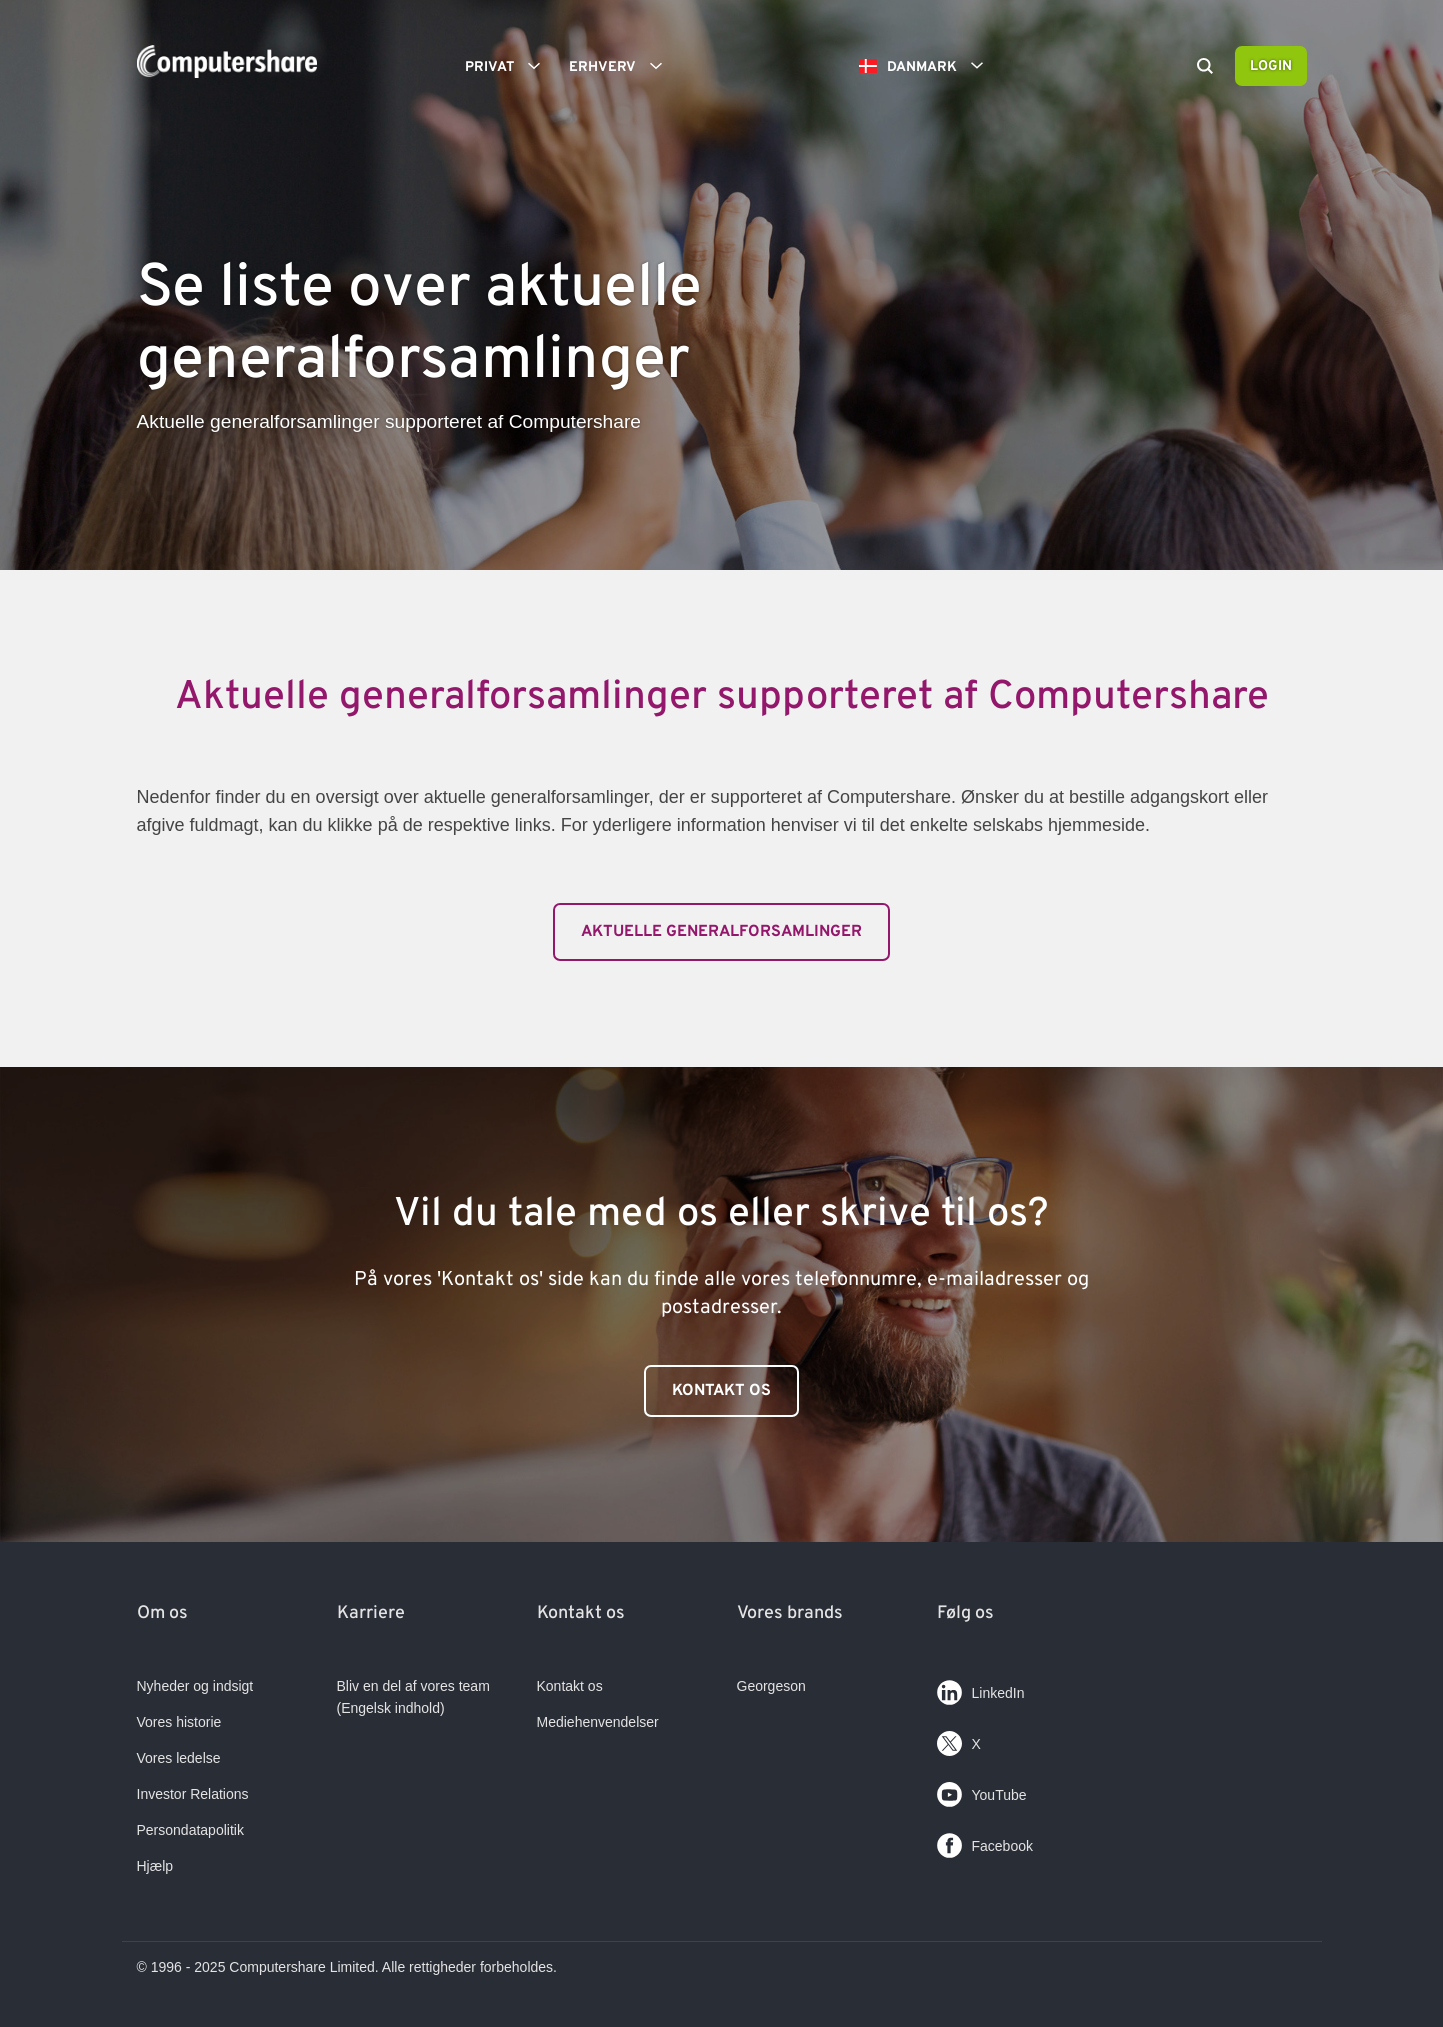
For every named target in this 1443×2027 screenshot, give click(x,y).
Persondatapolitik (190, 1830)
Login (1271, 66)
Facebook (985, 1841)
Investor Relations (193, 1794)
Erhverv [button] (622, 66)
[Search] (1205, 68)
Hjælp (155, 1866)
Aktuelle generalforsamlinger (721, 932)
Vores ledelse (179, 1758)
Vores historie (179, 1722)
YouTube (982, 1790)
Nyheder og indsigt (195, 1686)
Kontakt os (721, 1391)
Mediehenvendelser (598, 1722)
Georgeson (771, 1686)
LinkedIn (981, 1688)
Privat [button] (509, 66)
